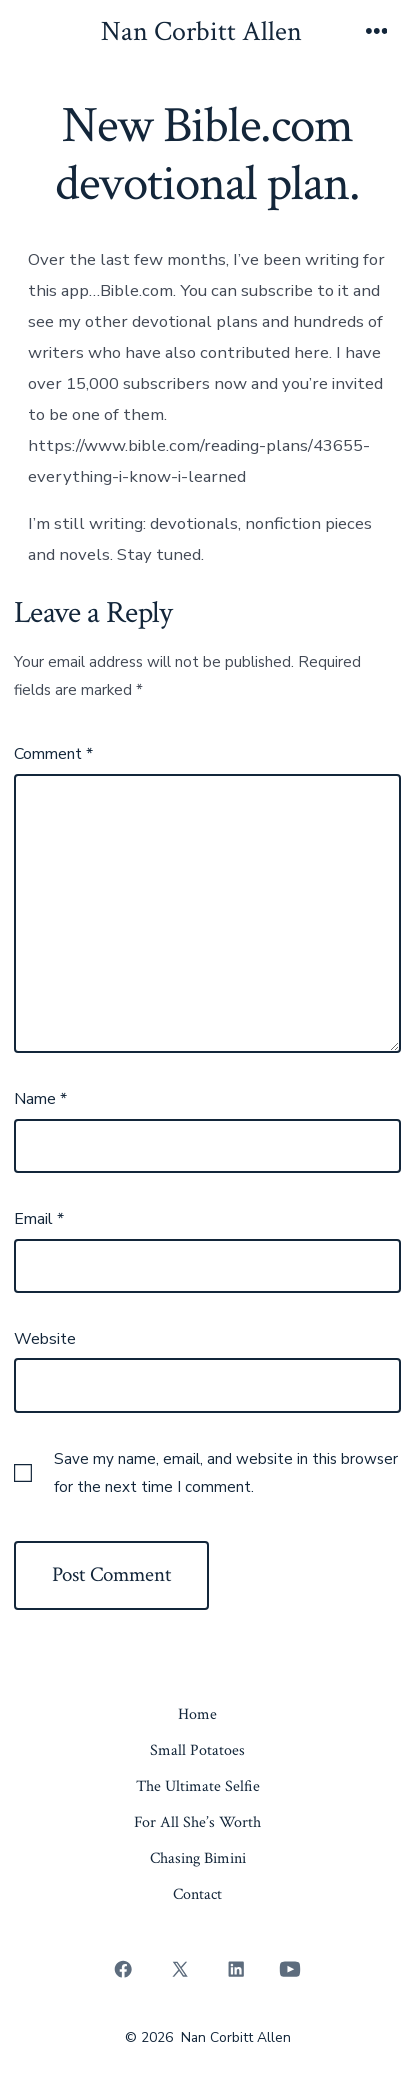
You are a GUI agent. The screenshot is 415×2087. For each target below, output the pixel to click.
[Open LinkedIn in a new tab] (237, 1969)
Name (40, 1099)
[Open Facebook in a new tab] (124, 1969)
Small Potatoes (197, 1750)
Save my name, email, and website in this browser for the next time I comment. (226, 1473)
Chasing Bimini (198, 1858)
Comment (53, 754)
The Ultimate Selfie (198, 1786)
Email (39, 1219)
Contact (197, 1894)
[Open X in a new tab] (179, 1969)
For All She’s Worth (197, 1822)
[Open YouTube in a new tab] (289, 1969)
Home (197, 1714)
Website (45, 1339)
